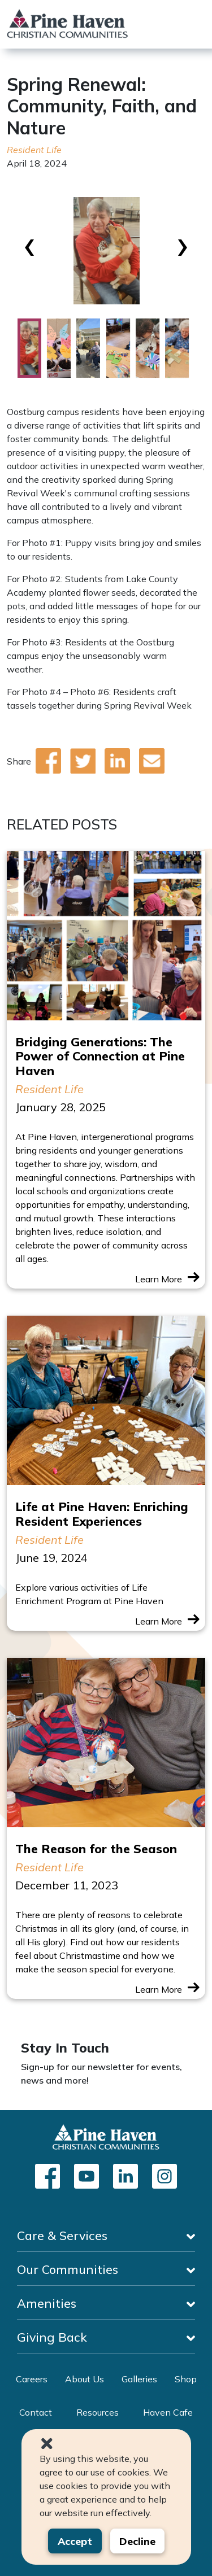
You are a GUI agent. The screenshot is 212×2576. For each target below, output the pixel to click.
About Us (84, 2379)
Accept (75, 2541)
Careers (31, 2379)
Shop (186, 2379)
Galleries (139, 2379)
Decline (137, 2541)
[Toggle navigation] (196, 24)
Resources (97, 2412)
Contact (35, 2412)
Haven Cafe (168, 2412)
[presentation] (29, 242)
